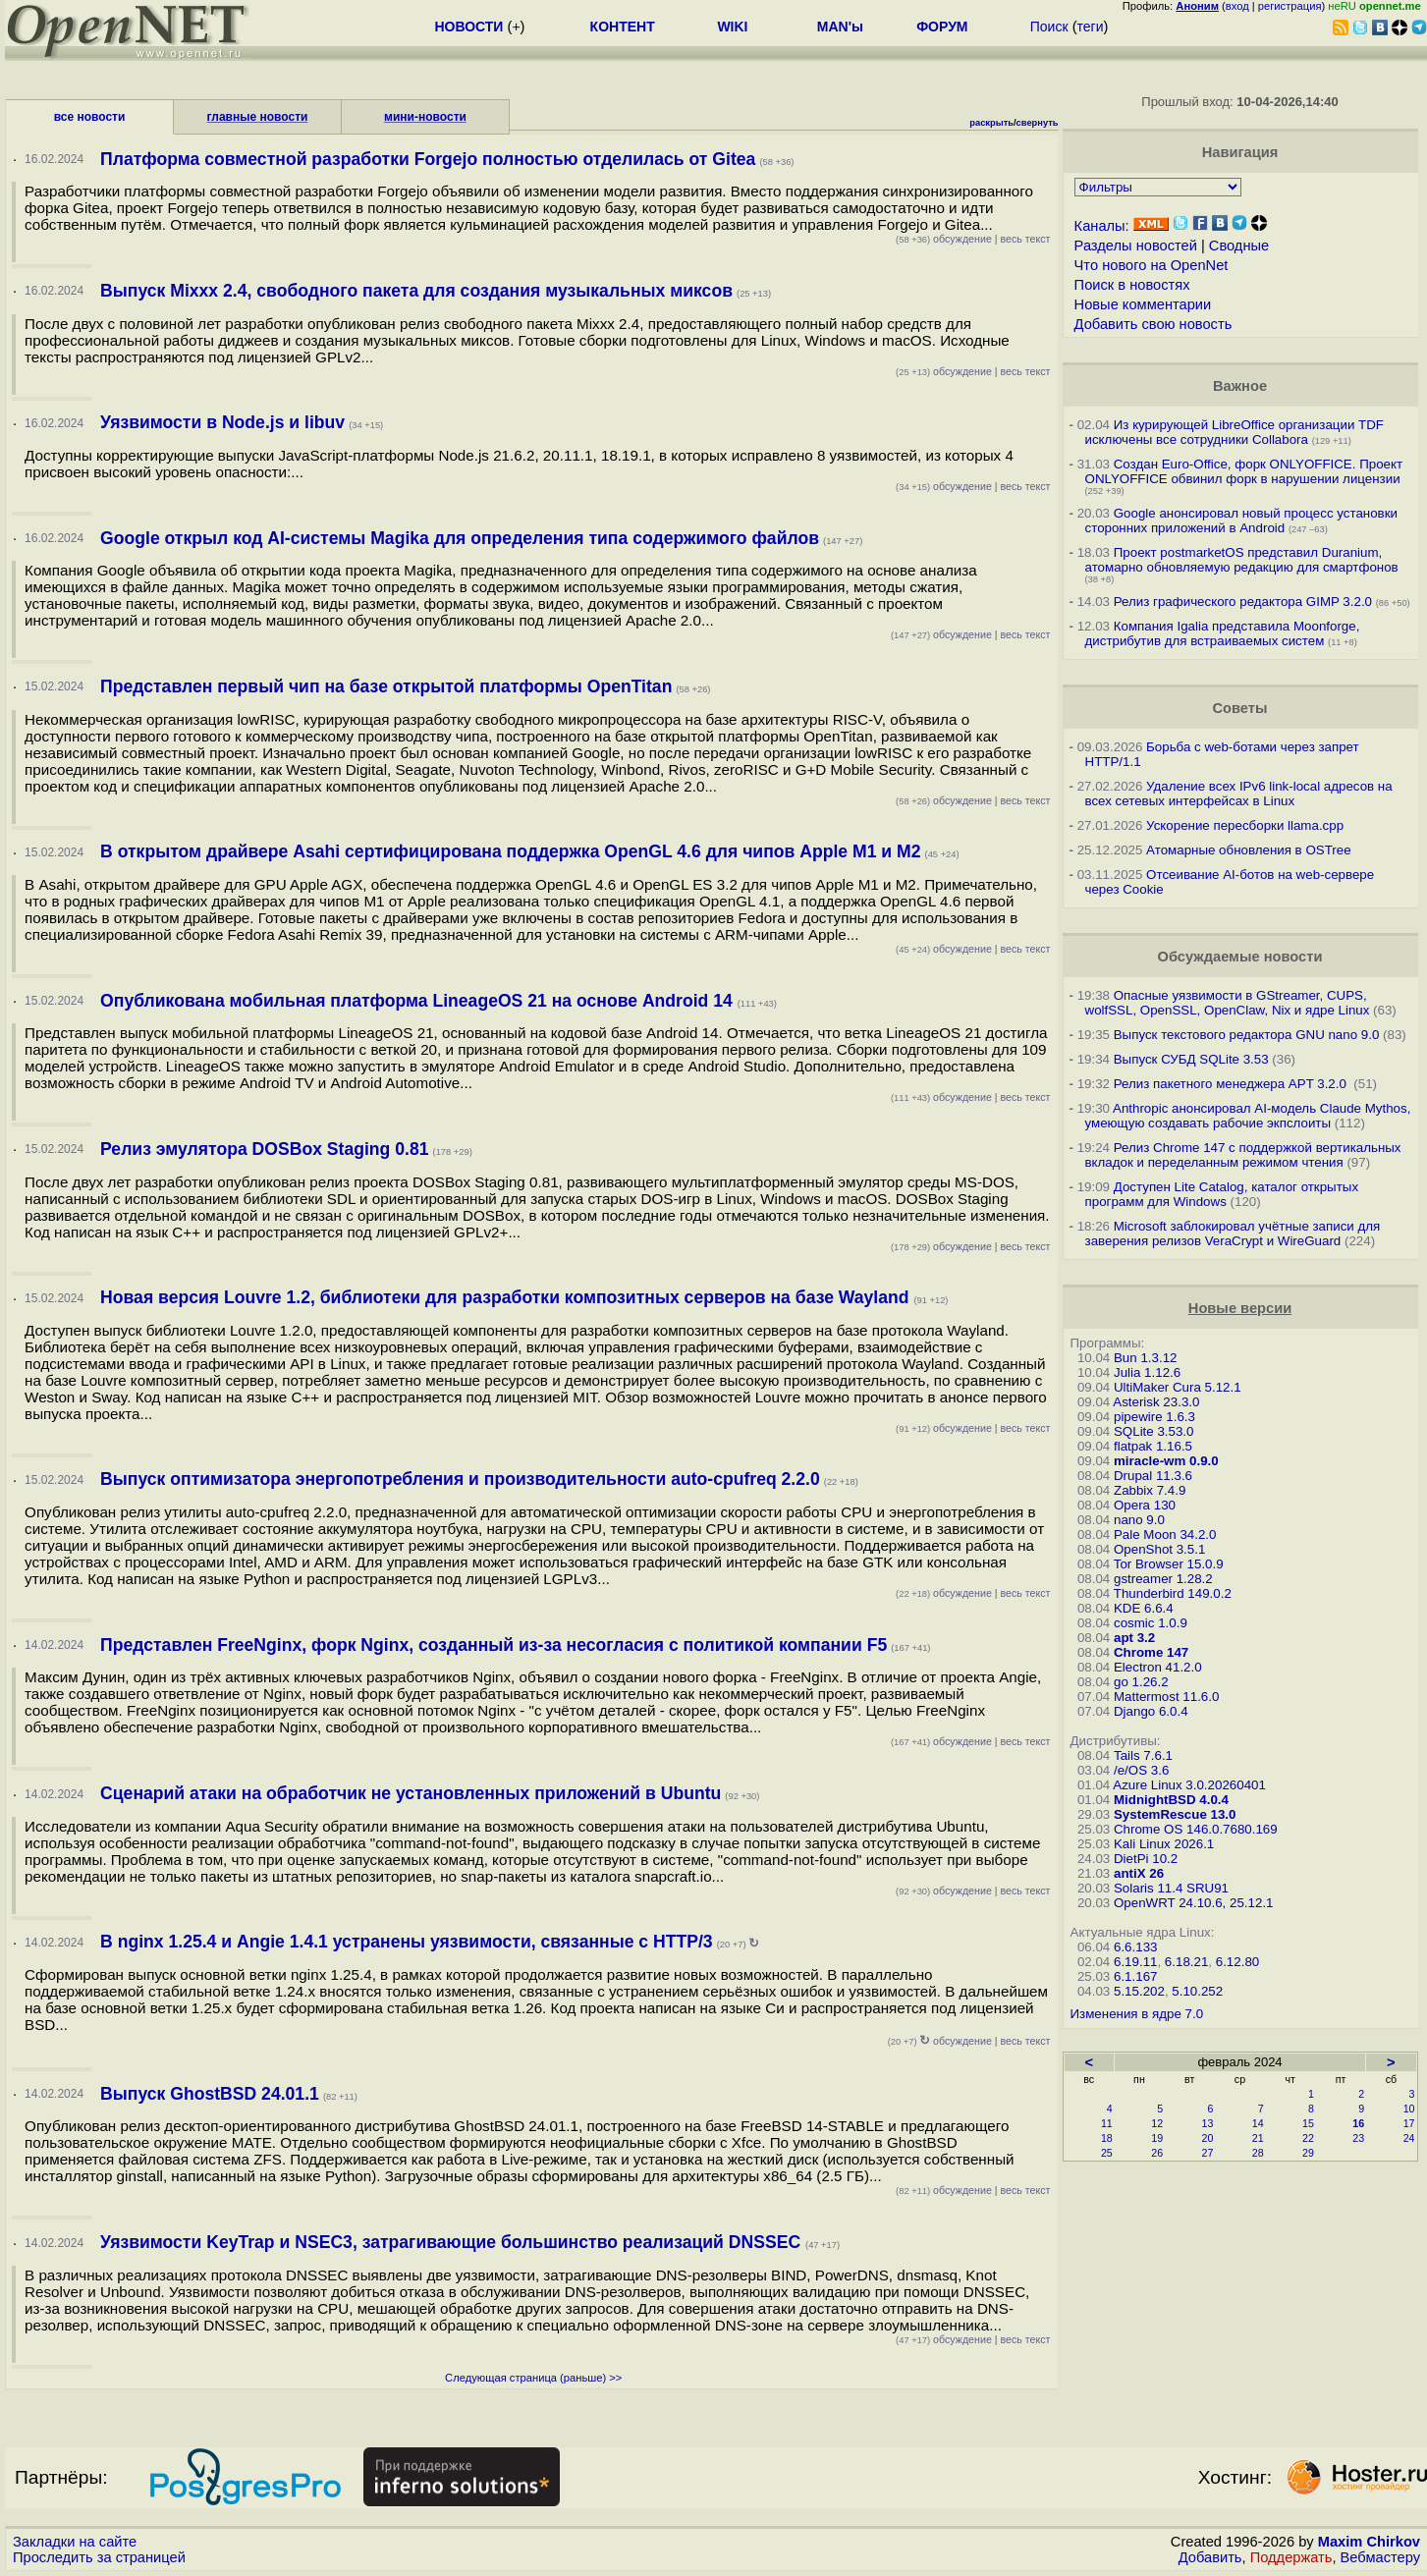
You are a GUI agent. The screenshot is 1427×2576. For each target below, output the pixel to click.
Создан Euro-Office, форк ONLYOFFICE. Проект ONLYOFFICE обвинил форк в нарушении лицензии (1244, 471)
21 (1258, 2138)
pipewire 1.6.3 (1154, 1416)
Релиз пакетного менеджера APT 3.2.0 (1232, 1083)
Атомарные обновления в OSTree (1248, 850)
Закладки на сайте (75, 2541)
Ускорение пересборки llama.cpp (1245, 825)
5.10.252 (1197, 1991)
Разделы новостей (1135, 245)
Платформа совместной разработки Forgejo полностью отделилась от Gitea (427, 159)
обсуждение (944, 239)
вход (1237, 6)
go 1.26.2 (1141, 1681)
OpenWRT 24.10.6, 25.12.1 (1194, 1902)
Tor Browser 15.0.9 (1169, 1564)
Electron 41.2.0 (1158, 1667)
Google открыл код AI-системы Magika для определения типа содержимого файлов (459, 538)
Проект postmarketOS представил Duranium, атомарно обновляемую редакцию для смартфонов (1242, 560)
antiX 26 (1139, 1873)
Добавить (1210, 2557)
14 (1258, 2123)
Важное (1240, 386)
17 (1409, 2123)
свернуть (1037, 123)
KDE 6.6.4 (1144, 1608)
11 (1107, 2123)
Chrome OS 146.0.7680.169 (1196, 1829)
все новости (90, 117)
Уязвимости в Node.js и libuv (222, 422)
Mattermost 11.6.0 (1166, 1696)
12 (1157, 2123)
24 (1409, 2138)
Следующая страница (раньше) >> (533, 2378)
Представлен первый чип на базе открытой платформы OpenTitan (386, 686)
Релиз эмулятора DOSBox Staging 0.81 (264, 1149)
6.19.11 (1135, 1961)
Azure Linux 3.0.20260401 (1189, 1785)
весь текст (1026, 239)
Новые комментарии (1143, 304)
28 (1258, 2153)
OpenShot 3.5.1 (1159, 1549)
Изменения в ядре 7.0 (1137, 2013)
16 (1358, 2123)
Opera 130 (1145, 1505)
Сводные (1239, 245)
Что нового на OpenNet (1151, 265)
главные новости (257, 117)
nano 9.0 (1139, 1519)
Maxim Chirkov (1369, 2541)
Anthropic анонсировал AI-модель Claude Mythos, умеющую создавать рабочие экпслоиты (1248, 1115)
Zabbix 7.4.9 (1149, 1490)
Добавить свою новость (1153, 324)
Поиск (1049, 26)
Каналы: (1101, 226)
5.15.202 (1139, 1991)
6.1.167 (1135, 1976)
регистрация (1290, 6)
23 (1358, 2138)
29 (1308, 2153)
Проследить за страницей (99, 2557)
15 (1308, 2123)
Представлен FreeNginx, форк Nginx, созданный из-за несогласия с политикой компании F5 (493, 1645)
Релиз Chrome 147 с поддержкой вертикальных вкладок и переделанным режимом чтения (1243, 1155)
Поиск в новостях (1132, 285)
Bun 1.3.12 (1145, 1357)
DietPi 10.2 (1146, 1858)
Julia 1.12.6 (1147, 1372)
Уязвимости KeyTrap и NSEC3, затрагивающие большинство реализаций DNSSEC (452, 2242)
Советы (1240, 708)
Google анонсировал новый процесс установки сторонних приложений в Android (1241, 520)
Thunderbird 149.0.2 (1173, 1593)
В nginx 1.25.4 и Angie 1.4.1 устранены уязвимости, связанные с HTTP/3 (406, 1941)
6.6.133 (1135, 1947)
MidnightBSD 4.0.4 (1171, 1799)
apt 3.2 (1134, 1637)
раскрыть (991, 123)
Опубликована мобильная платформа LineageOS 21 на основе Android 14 (419, 1001)
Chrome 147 (1151, 1652)
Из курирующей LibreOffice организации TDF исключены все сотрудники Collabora (1234, 432)
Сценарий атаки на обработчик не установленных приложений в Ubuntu (410, 1793)
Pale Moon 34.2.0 (1165, 1534)
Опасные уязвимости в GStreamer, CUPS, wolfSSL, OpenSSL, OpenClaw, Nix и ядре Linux (1227, 1002)
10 (1409, 2108)
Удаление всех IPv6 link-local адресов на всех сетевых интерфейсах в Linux (1239, 793)
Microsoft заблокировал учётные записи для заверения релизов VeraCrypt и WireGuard (1233, 1233)
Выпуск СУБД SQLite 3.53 (1191, 1059)
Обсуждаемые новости (1240, 956)
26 (1157, 2153)
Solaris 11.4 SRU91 (1171, 1888)
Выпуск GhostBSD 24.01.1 (209, 2094)
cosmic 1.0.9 (1150, 1623)
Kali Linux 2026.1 (1164, 1843)
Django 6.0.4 (1151, 1711)
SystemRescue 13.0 (1174, 1814)
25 (1107, 2153)
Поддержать (1291, 2557)
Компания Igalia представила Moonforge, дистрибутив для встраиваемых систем (1222, 633)
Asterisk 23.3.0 (1156, 1402)
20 (1208, 2138)
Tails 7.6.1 (1143, 1755)
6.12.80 (1237, 1961)
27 (1208, 2153)
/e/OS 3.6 (1141, 1770)
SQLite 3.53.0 (1154, 1431)
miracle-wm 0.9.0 (1166, 1460)
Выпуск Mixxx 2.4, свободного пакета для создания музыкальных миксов (416, 291)
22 (1308, 2138)
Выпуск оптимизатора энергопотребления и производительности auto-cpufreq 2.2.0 (460, 1479)
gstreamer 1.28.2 (1163, 1578)
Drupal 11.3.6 (1153, 1475)
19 (1157, 2138)
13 (1208, 2123)
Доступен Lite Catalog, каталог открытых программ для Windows (1222, 1194)
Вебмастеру (1380, 2557)
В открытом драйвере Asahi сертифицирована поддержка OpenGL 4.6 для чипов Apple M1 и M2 (510, 851)
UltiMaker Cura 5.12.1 (1177, 1387)
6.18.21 (1186, 1961)
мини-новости (425, 117)
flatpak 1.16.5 (1153, 1446)
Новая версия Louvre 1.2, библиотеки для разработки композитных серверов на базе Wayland (506, 1297)
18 (1107, 2138)
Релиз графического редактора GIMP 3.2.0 (1245, 601)
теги (1090, 26)
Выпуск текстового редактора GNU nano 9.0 (1247, 1034)
